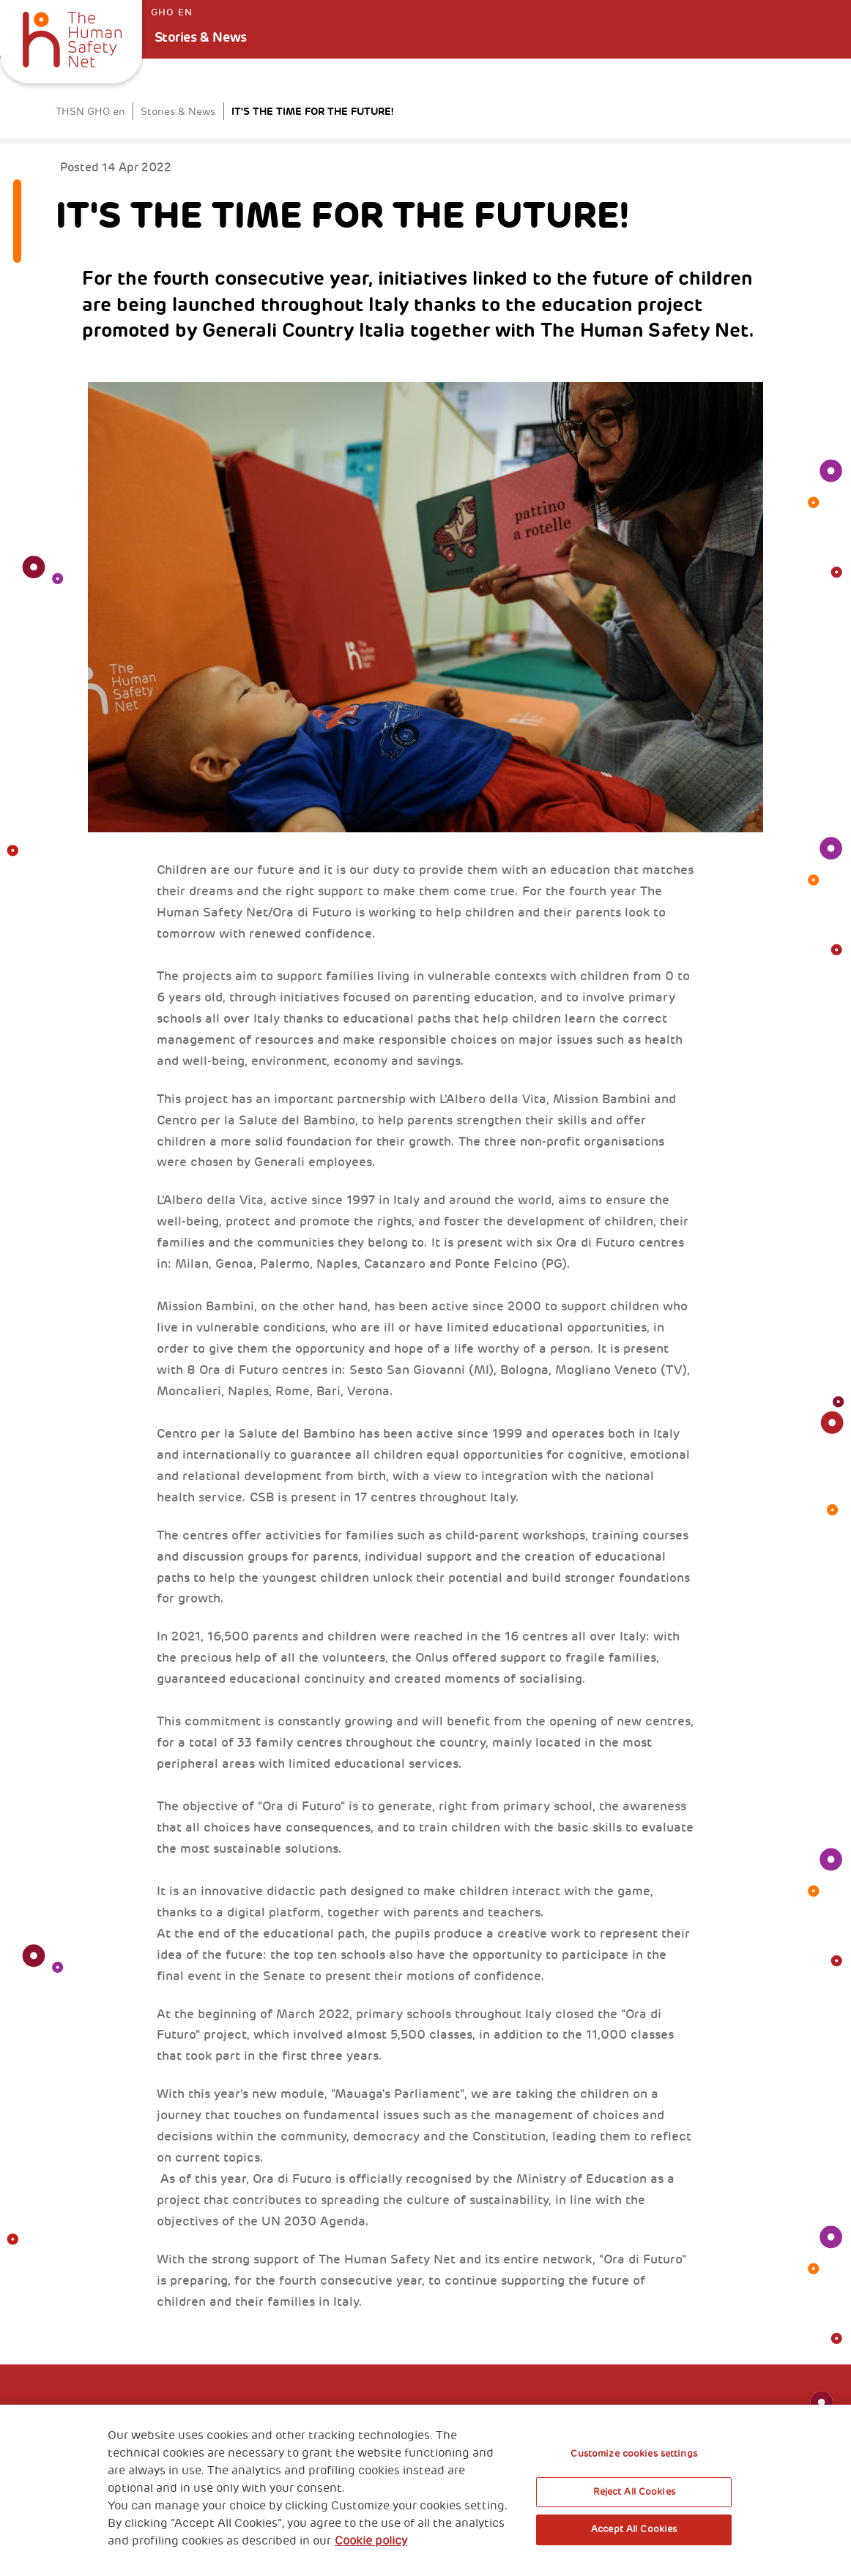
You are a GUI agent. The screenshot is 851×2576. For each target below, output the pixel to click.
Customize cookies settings (633, 2454)
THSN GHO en (90, 111)
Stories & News (201, 37)
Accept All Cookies (634, 2529)
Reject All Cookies (634, 2492)
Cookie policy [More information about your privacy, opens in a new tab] (371, 2541)
